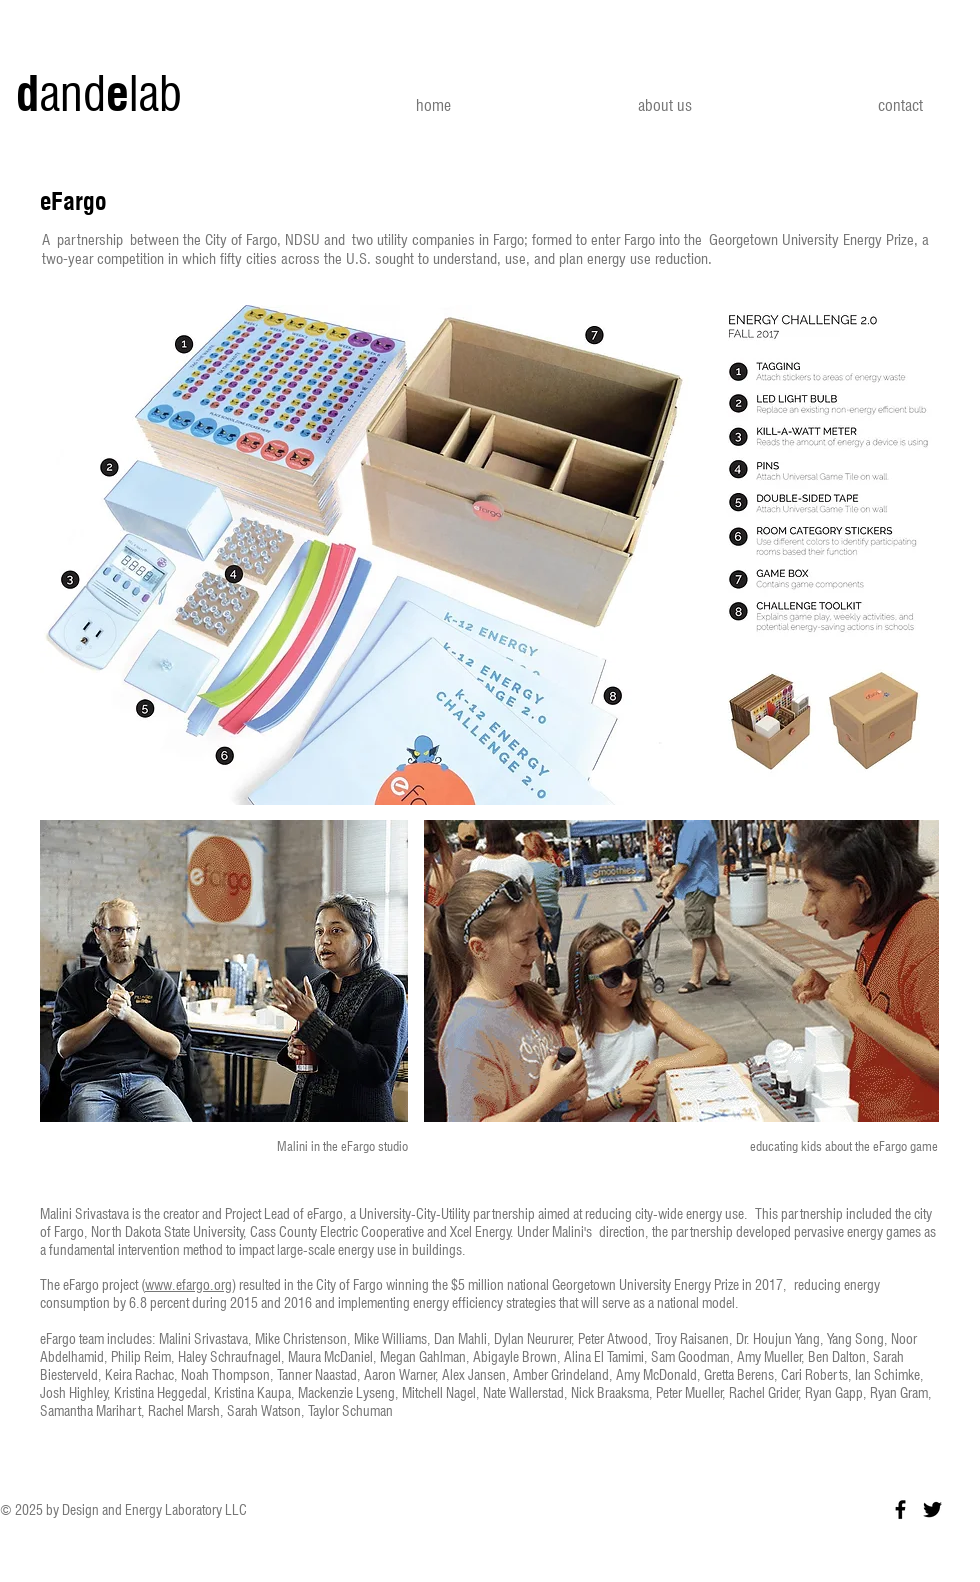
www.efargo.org (188, 1285)
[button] (490, 555)
